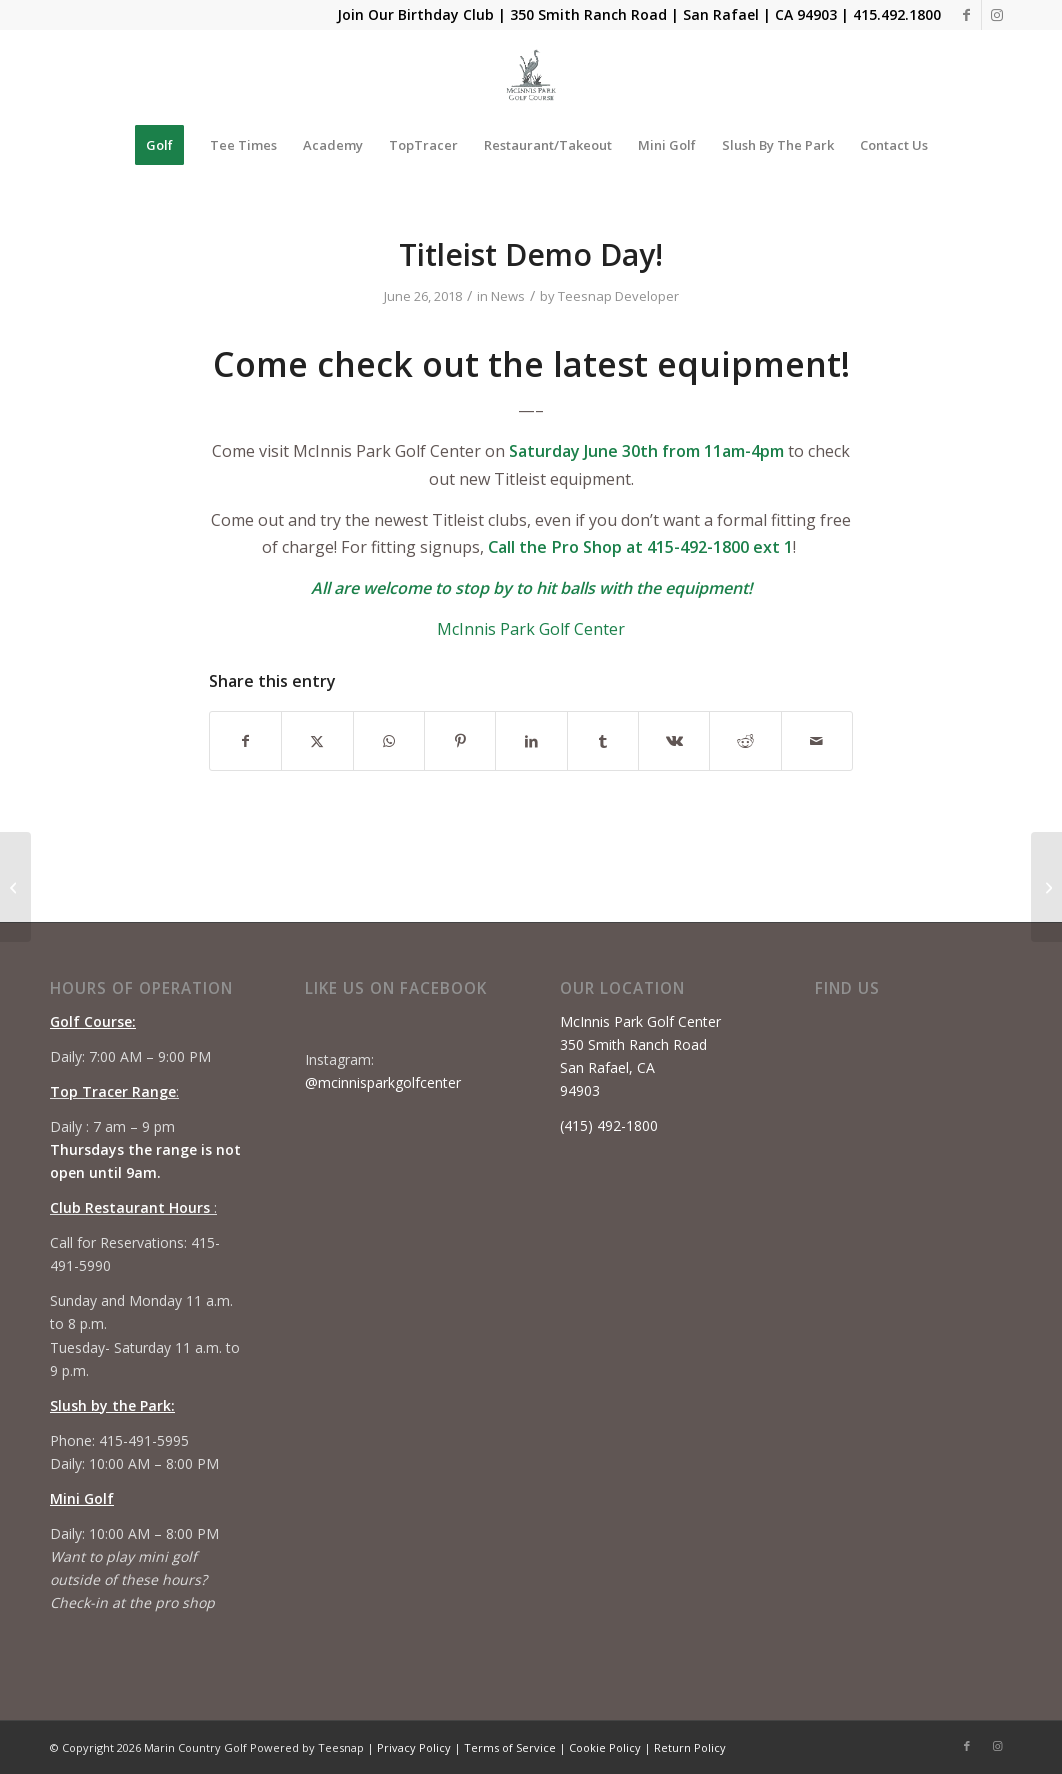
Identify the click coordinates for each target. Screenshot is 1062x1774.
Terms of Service (510, 1747)
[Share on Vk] (674, 741)
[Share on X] (317, 741)
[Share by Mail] (817, 741)
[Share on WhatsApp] (389, 741)
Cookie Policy (605, 1747)
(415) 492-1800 (609, 1125)
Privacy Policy (414, 1747)
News (508, 296)
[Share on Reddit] (745, 741)
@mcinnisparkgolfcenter (383, 1082)
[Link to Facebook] (966, 15)
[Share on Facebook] (245, 741)
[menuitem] (159, 145)
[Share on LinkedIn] (531, 741)
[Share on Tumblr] (603, 741)
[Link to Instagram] (997, 15)
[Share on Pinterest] (460, 741)
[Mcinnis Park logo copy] (531, 75)
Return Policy (690, 1747)
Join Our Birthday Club (415, 14)
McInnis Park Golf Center (531, 629)
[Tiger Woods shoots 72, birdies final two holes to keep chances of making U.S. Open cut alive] (15, 887)
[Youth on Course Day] (1046, 887)
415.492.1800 (897, 14)
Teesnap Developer (618, 296)
